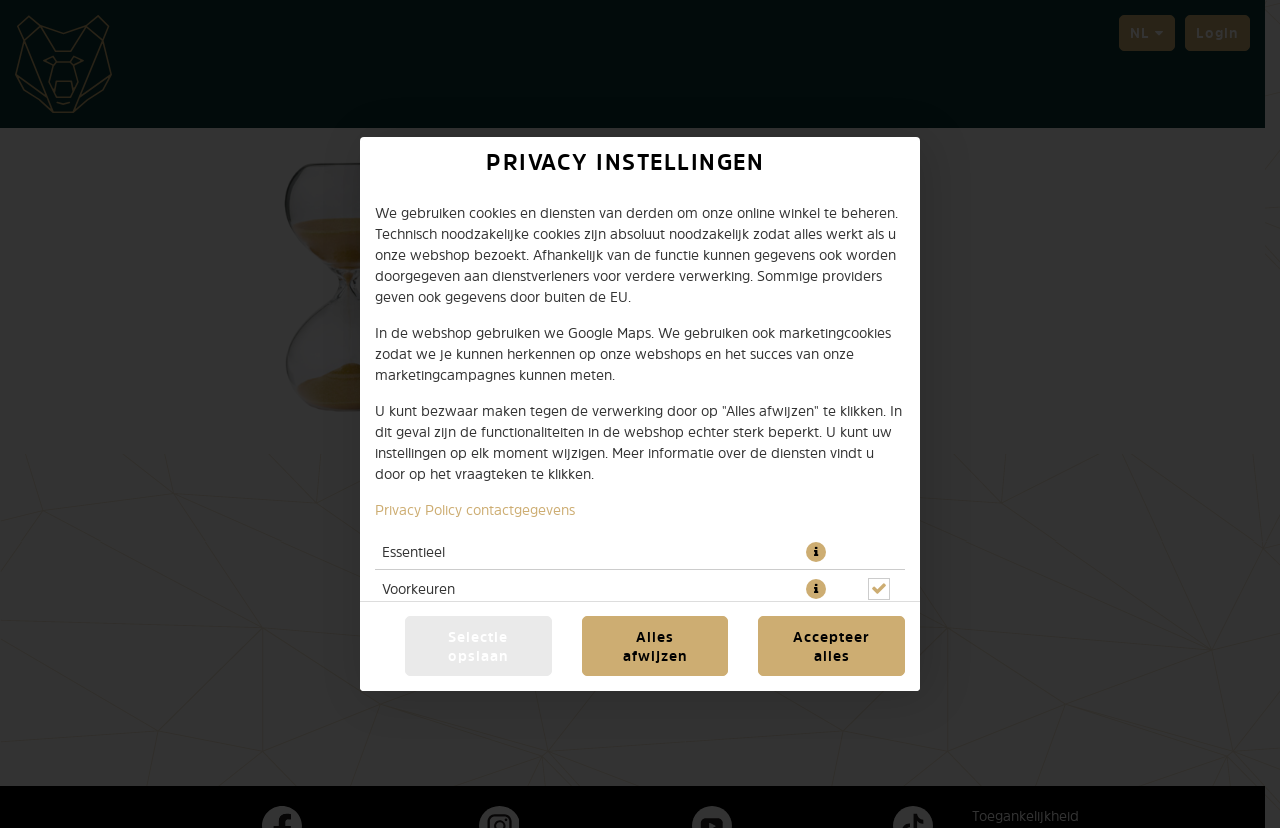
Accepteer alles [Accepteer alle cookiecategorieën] (831, 646)
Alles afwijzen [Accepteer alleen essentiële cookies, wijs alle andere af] (655, 646)
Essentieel (413, 551)
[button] (816, 552)
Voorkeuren (418, 588)
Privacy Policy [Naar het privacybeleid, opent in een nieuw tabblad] (418, 509)
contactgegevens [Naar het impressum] (520, 509)
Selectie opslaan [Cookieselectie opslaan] (478, 646)
